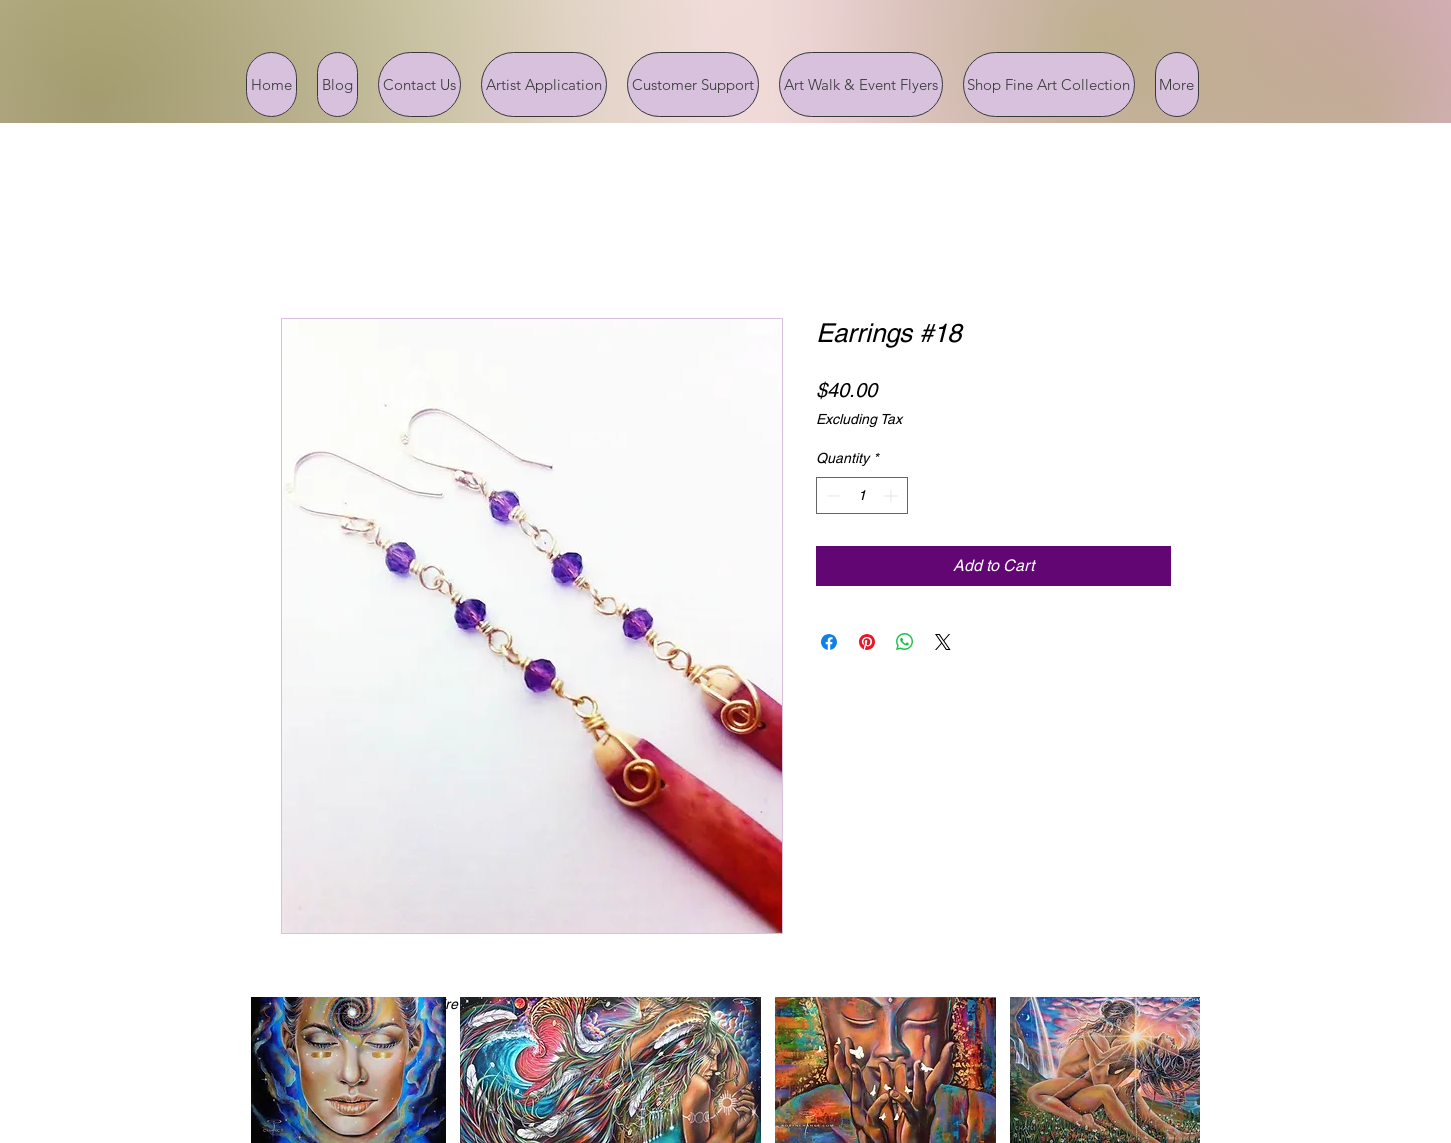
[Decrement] (831, 495)
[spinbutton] (862, 495)
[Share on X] (943, 642)
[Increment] (892, 495)
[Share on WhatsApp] (905, 642)
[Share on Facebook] (829, 642)
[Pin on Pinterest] (867, 642)
